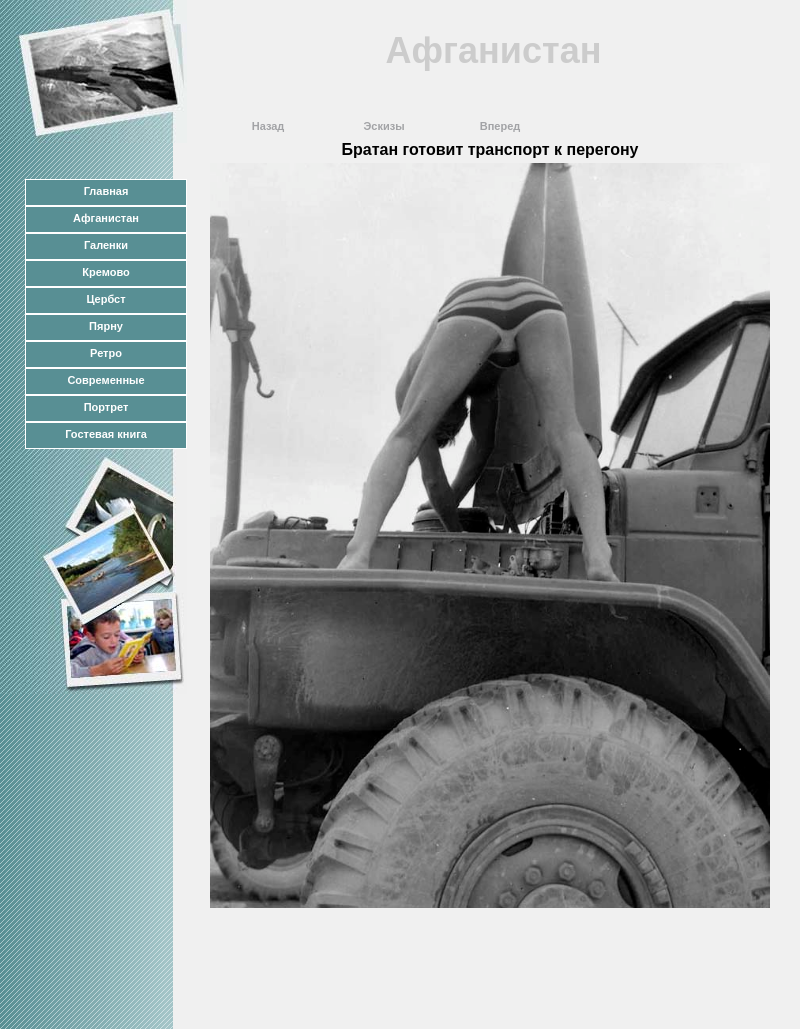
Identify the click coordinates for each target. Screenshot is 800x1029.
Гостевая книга (106, 434)
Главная (106, 191)
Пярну (106, 326)
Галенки (106, 245)
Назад (268, 126)
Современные (105, 380)
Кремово (105, 272)
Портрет (106, 407)
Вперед (500, 126)
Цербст (105, 299)
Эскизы (383, 126)
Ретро (106, 353)
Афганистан (106, 218)
